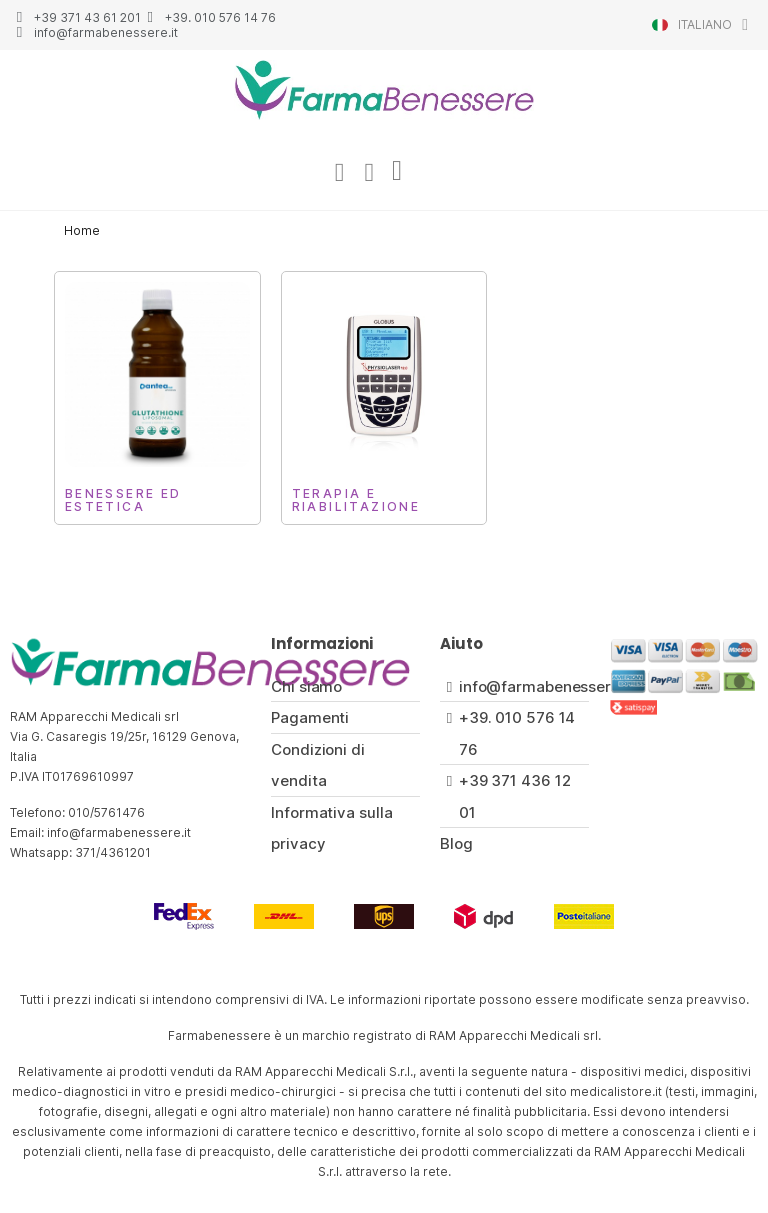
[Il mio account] (339, 173)
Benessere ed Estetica (123, 501)
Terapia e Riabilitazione (356, 501)
